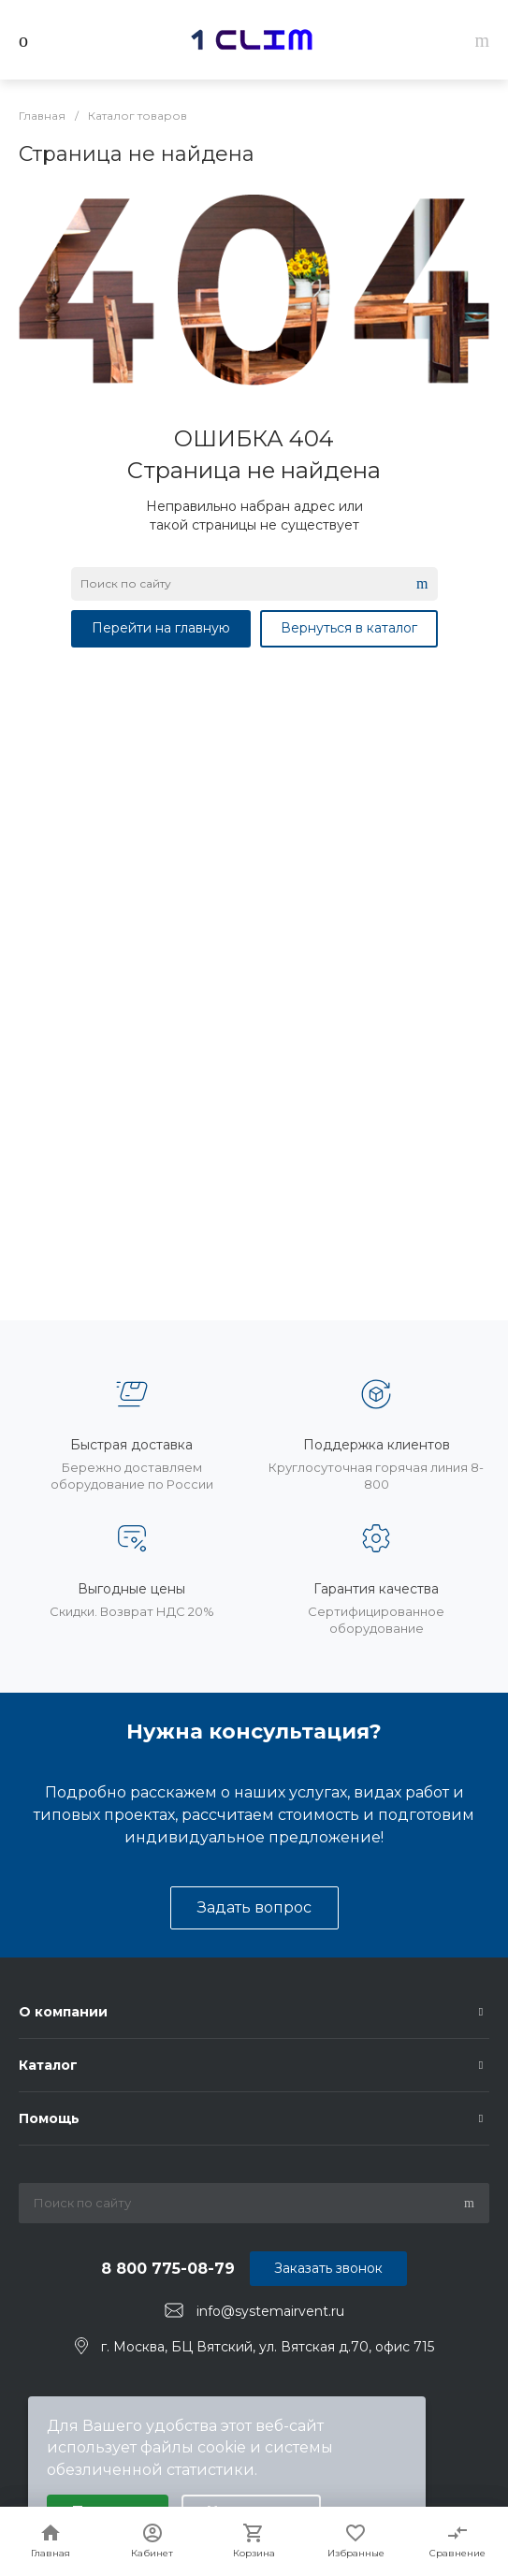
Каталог (48, 2065)
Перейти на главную (161, 627)
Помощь (49, 2118)
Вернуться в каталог (349, 627)
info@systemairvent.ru (270, 2311)
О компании (63, 2011)
